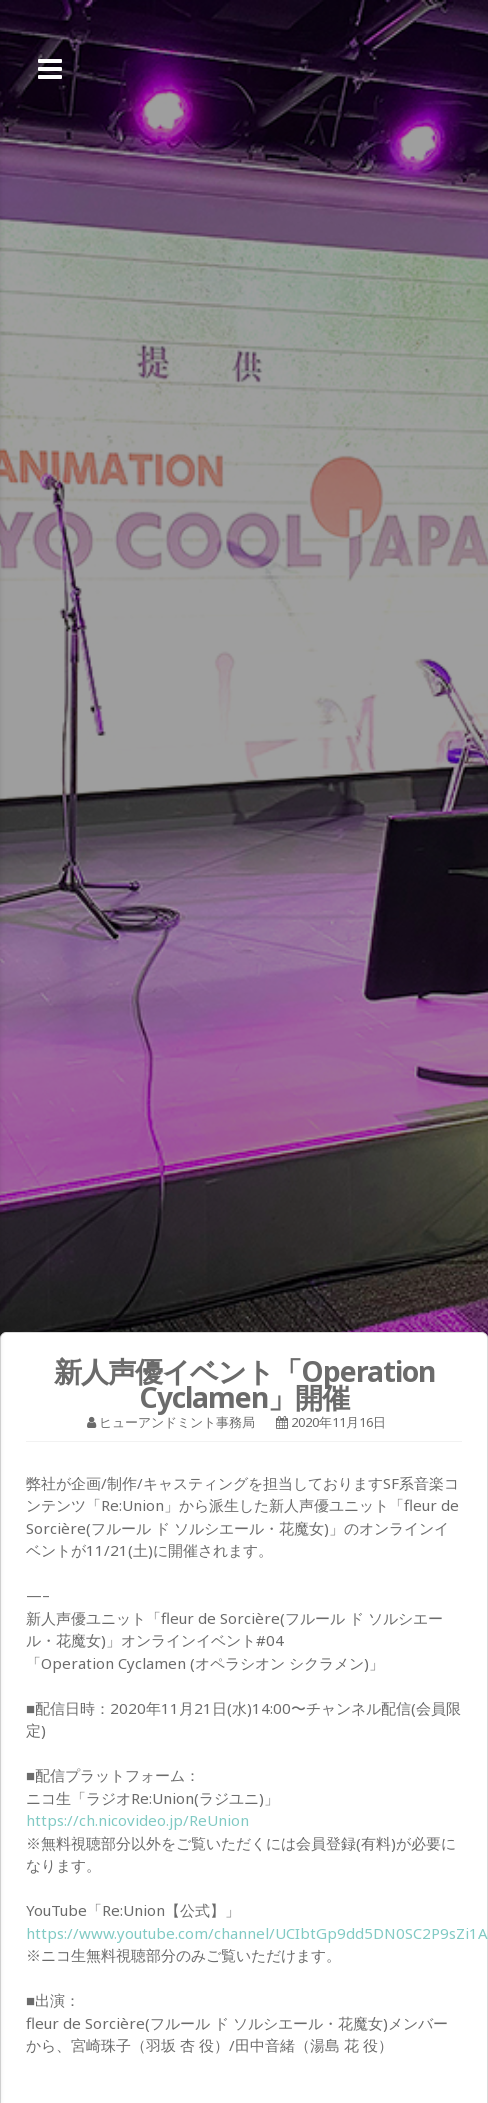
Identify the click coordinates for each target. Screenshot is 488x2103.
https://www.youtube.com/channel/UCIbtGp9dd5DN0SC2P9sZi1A (257, 1933)
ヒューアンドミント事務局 (177, 1422)
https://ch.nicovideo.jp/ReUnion (137, 1820)
